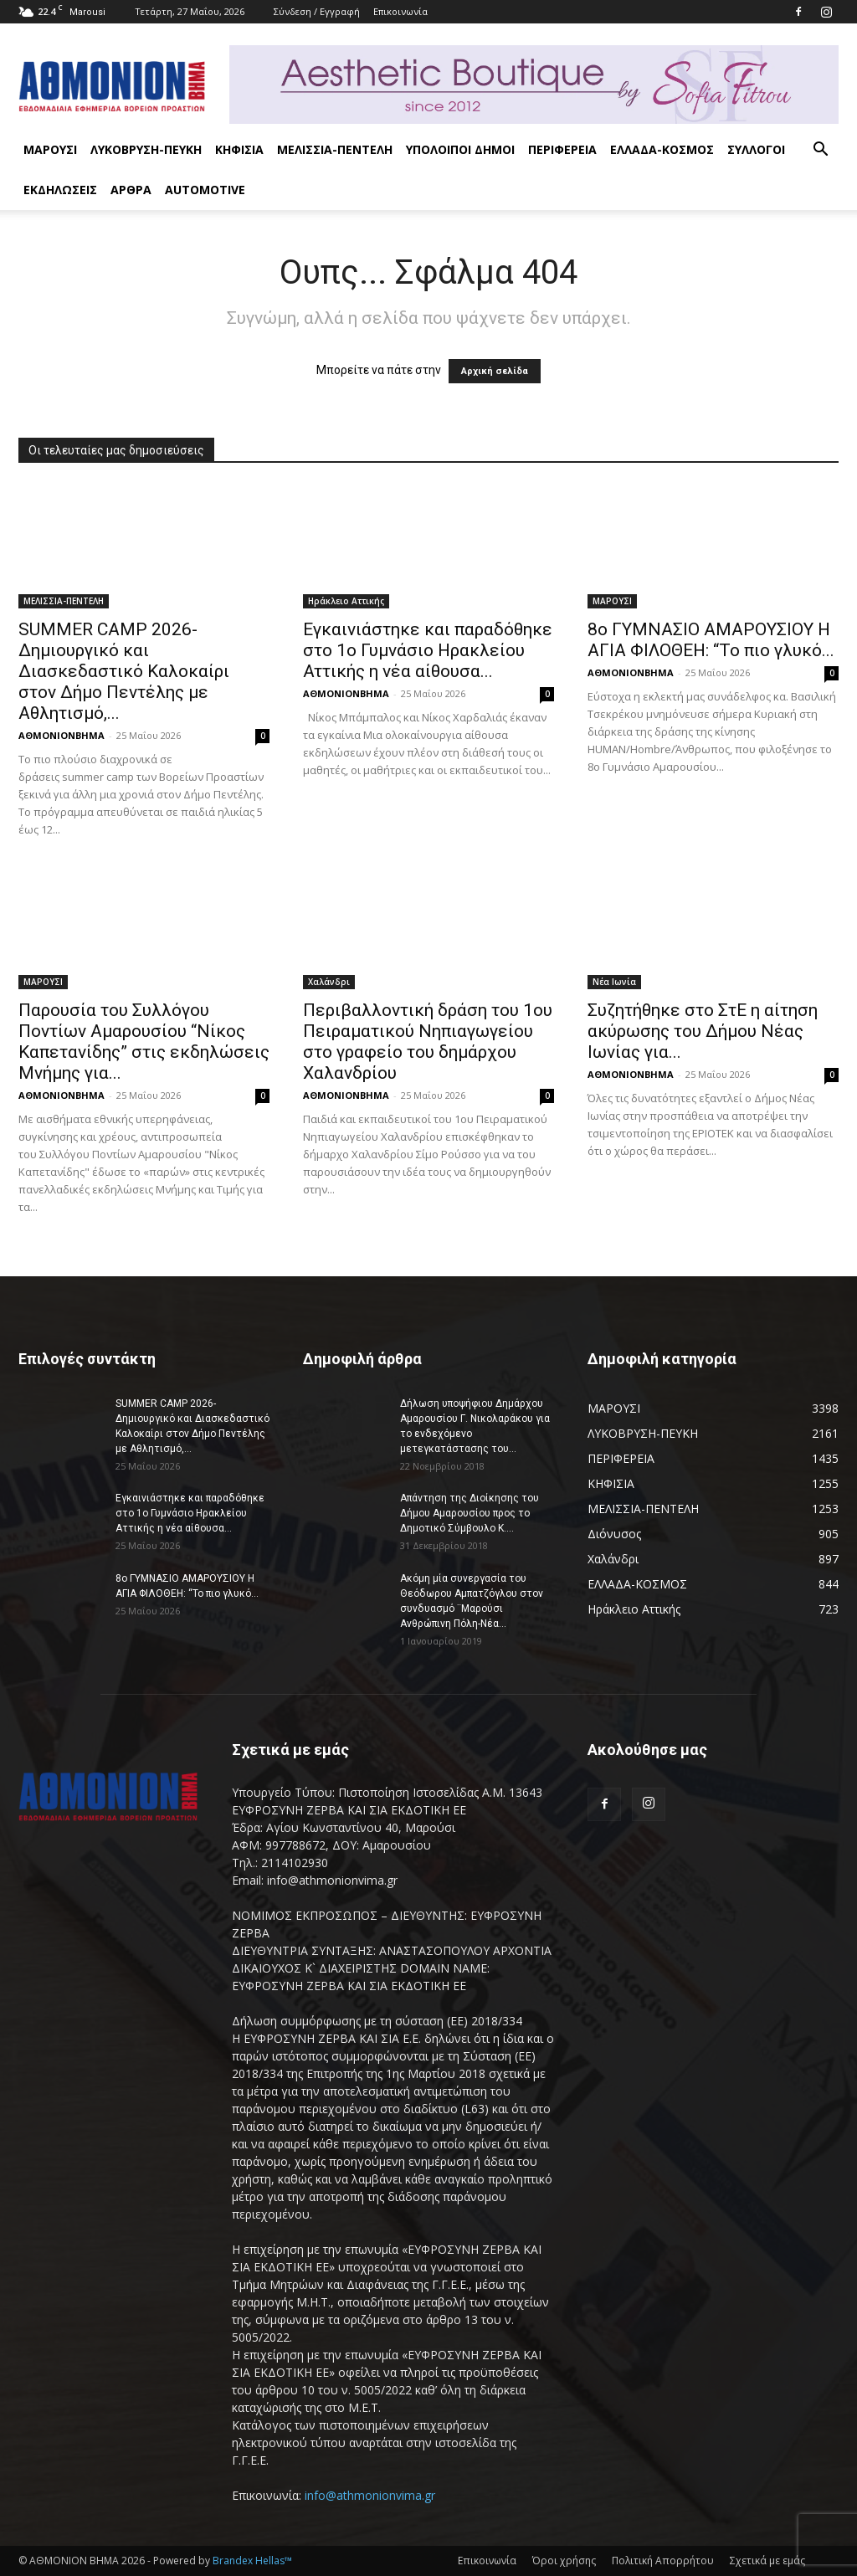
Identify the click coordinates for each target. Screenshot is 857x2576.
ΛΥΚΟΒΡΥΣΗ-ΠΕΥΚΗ (146, 149)
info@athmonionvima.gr (370, 2495)
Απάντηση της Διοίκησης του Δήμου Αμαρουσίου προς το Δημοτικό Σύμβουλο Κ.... (469, 1513)
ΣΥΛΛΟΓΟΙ (756, 149)
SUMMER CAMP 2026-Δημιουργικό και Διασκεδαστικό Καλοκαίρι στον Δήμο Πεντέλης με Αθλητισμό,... (123, 671)
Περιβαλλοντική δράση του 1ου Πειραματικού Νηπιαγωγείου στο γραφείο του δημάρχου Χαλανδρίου (427, 1041)
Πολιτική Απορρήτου (663, 2560)
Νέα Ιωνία (614, 982)
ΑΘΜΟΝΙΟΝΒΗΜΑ (61, 735)
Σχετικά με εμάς (767, 2560)
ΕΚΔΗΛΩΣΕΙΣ (60, 190)
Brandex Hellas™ (252, 2560)
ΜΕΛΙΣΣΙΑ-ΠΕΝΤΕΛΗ (335, 149)
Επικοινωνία (400, 11)
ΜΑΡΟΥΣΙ (50, 149)
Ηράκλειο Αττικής (346, 601)
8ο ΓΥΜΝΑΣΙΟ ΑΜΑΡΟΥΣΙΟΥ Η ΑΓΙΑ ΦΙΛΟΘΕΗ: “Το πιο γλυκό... (711, 639)
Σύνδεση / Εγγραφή (317, 11)
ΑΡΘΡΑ (130, 190)
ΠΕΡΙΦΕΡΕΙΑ (562, 149)
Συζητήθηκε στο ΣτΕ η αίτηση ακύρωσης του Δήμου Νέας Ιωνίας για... (703, 1031)
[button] (820, 151)
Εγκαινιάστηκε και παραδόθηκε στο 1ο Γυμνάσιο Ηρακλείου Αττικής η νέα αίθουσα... (427, 650)
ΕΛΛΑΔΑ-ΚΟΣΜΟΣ (662, 149)
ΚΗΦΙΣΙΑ (239, 149)
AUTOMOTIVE (205, 190)
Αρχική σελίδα (494, 371)
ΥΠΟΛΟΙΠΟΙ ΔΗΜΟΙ (460, 149)
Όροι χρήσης (564, 2560)
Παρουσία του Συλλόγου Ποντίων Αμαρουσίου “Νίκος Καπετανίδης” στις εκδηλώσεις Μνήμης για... (143, 1041)
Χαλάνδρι (329, 982)
